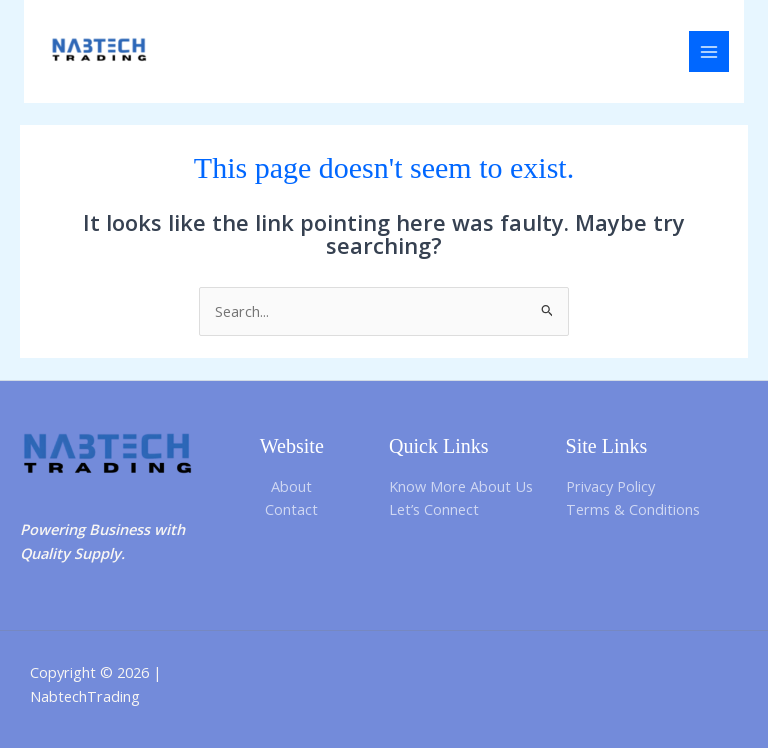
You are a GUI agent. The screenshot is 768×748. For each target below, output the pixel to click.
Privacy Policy (610, 486)
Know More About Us (461, 486)
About (291, 486)
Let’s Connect (434, 509)
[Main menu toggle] (709, 51)
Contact (291, 509)
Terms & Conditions (633, 509)
